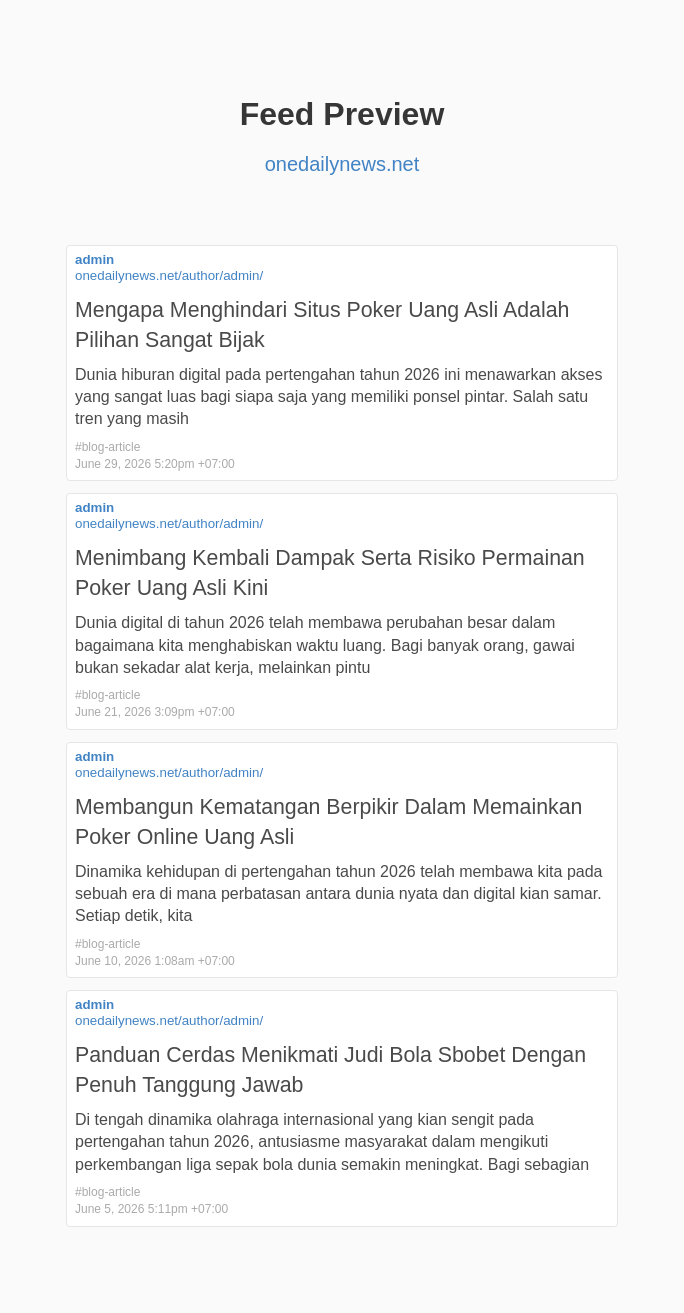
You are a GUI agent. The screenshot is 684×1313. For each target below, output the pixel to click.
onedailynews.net (342, 164)
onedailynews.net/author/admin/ (169, 275)
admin (94, 259)
